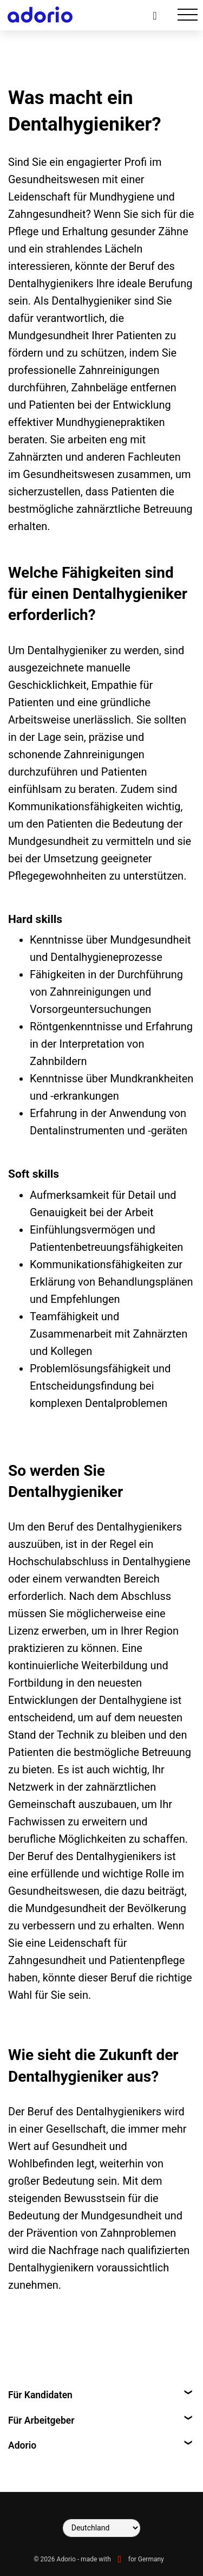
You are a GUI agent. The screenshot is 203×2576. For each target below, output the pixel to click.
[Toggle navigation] (187, 15)
